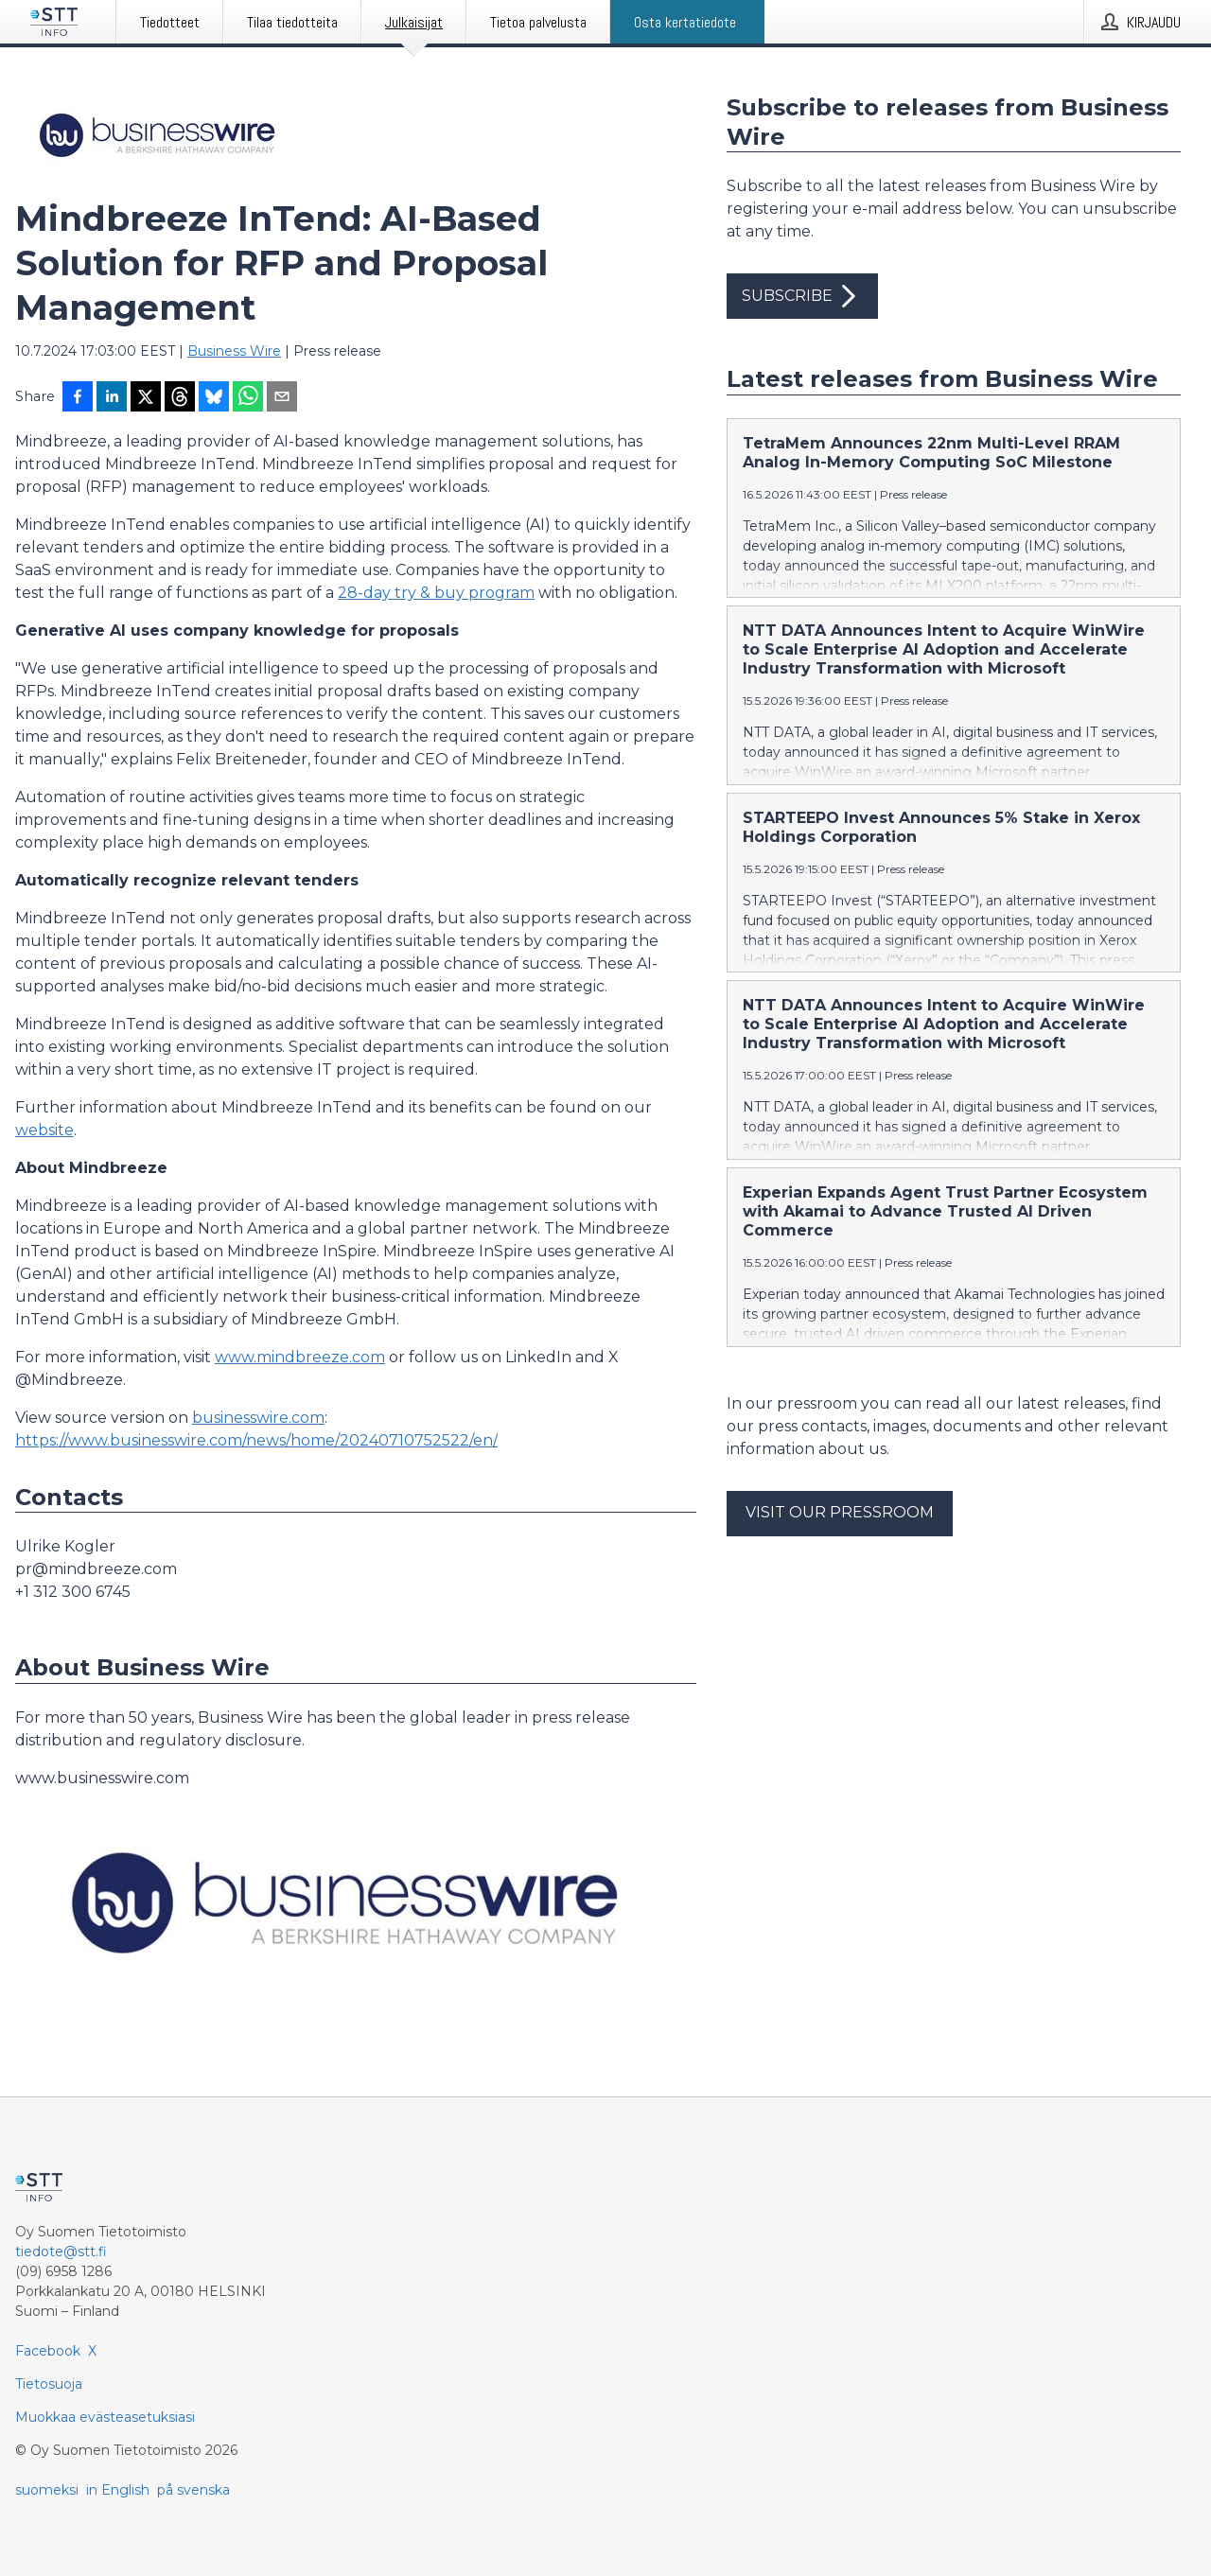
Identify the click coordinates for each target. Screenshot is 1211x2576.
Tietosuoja (48, 2383)
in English (117, 2489)
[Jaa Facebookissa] (77, 398)
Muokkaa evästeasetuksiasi (105, 2417)
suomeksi (47, 2489)
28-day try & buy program (436, 593)
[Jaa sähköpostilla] (282, 398)
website (44, 1130)
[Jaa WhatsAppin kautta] (248, 398)
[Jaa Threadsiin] (180, 398)
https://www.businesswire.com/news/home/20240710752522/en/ (256, 1440)
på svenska (193, 2489)
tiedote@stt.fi (61, 2251)
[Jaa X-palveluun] (146, 398)
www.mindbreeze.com (300, 1357)
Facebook (47, 2350)
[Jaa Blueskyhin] (214, 398)
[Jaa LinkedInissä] (112, 398)
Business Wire (234, 350)
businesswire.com (258, 1418)
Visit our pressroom (840, 1512)
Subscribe (802, 296)
